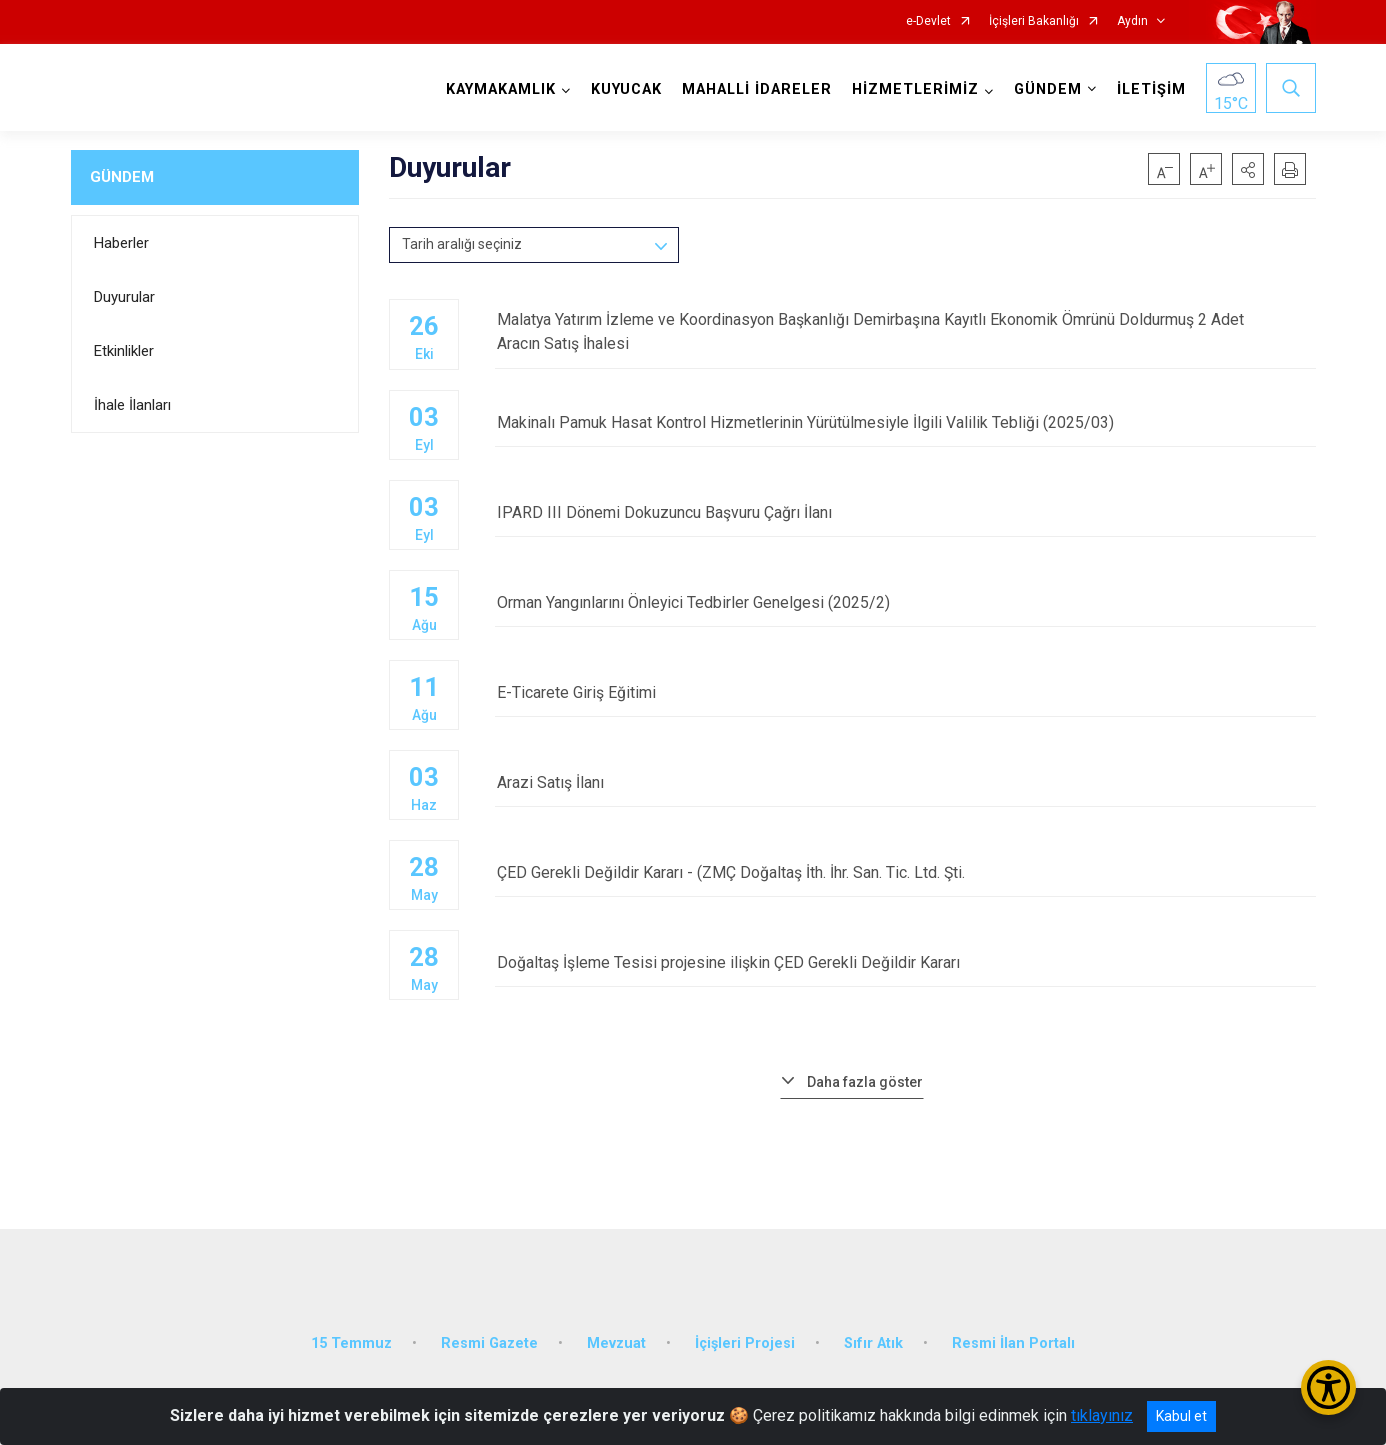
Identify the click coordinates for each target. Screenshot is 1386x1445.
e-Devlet (928, 21)
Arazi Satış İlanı (905, 782)
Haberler (121, 243)
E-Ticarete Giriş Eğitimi (905, 692)
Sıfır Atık (873, 1340)
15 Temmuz (351, 1340)
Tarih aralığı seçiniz (462, 244)
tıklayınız (1102, 1415)
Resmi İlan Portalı (1013, 1340)
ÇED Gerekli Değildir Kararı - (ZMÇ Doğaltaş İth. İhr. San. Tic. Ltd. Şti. (905, 872)
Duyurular (124, 297)
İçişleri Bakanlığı (1034, 21)
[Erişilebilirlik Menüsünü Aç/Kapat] (1328, 1387)
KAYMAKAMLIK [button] (501, 89)
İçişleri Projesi (745, 1340)
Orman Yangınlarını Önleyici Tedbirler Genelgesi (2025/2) (905, 602)
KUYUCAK (626, 89)
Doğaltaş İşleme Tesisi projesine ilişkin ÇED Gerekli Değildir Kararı (905, 962)
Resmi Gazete (489, 1340)
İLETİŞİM (1151, 89)
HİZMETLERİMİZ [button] (915, 89)
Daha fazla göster (865, 1081)
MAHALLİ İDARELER (757, 89)
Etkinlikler (124, 351)
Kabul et (1181, 1416)
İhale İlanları (132, 405)
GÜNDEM (122, 177)
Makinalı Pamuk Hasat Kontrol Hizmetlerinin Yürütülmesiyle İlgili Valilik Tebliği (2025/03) (905, 422)
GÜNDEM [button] (1048, 89)
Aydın (1132, 21)
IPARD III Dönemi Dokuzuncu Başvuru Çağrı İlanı (905, 512)
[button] (1248, 169)
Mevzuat (616, 1340)
